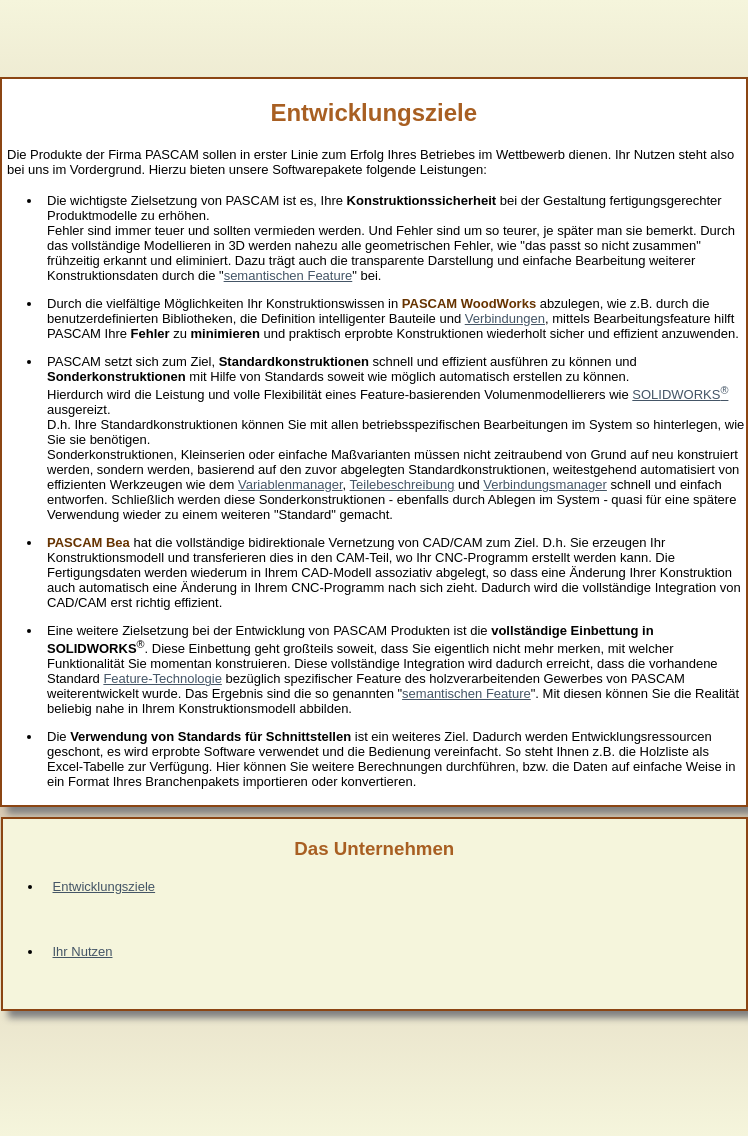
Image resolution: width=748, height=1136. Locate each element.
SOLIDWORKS (680, 394)
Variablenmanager (290, 484)
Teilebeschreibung (402, 484)
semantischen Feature (288, 275)
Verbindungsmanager (545, 484)
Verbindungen (505, 318)
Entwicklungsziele (104, 886)
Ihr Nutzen (83, 951)
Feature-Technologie (162, 678)
